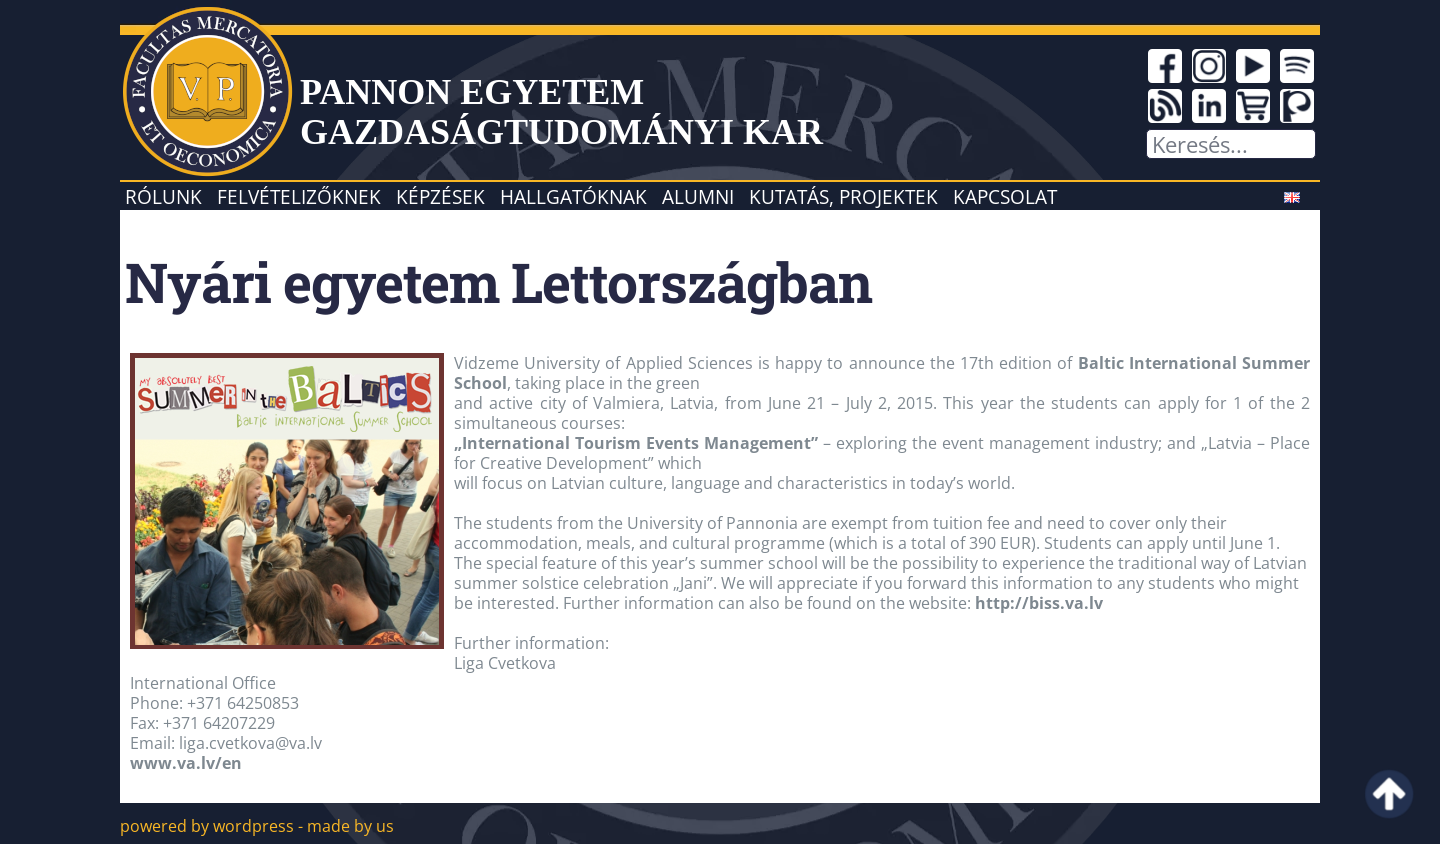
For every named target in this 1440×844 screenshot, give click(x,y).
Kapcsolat (1005, 196)
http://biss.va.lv (1039, 603)
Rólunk (163, 196)
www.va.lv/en (186, 763)
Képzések (440, 196)
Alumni (698, 196)
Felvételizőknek (299, 196)
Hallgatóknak (573, 196)
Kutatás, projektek (843, 196)
